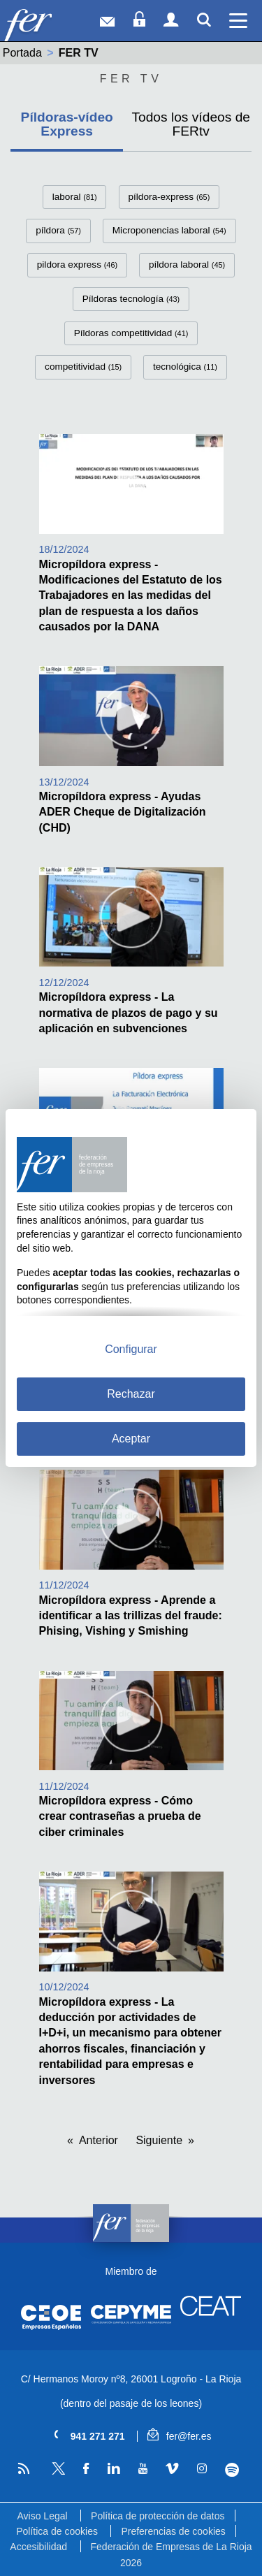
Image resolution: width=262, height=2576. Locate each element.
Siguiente (159, 2140)
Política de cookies (57, 2531)
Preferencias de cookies (173, 2531)
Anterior (98, 2140)
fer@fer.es (179, 2436)
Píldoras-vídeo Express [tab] (67, 124)
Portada (22, 53)
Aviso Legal (42, 2515)
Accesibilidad (38, 2546)
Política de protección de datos (157, 2515)
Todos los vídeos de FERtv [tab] (190, 124)
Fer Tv (131, 79)
